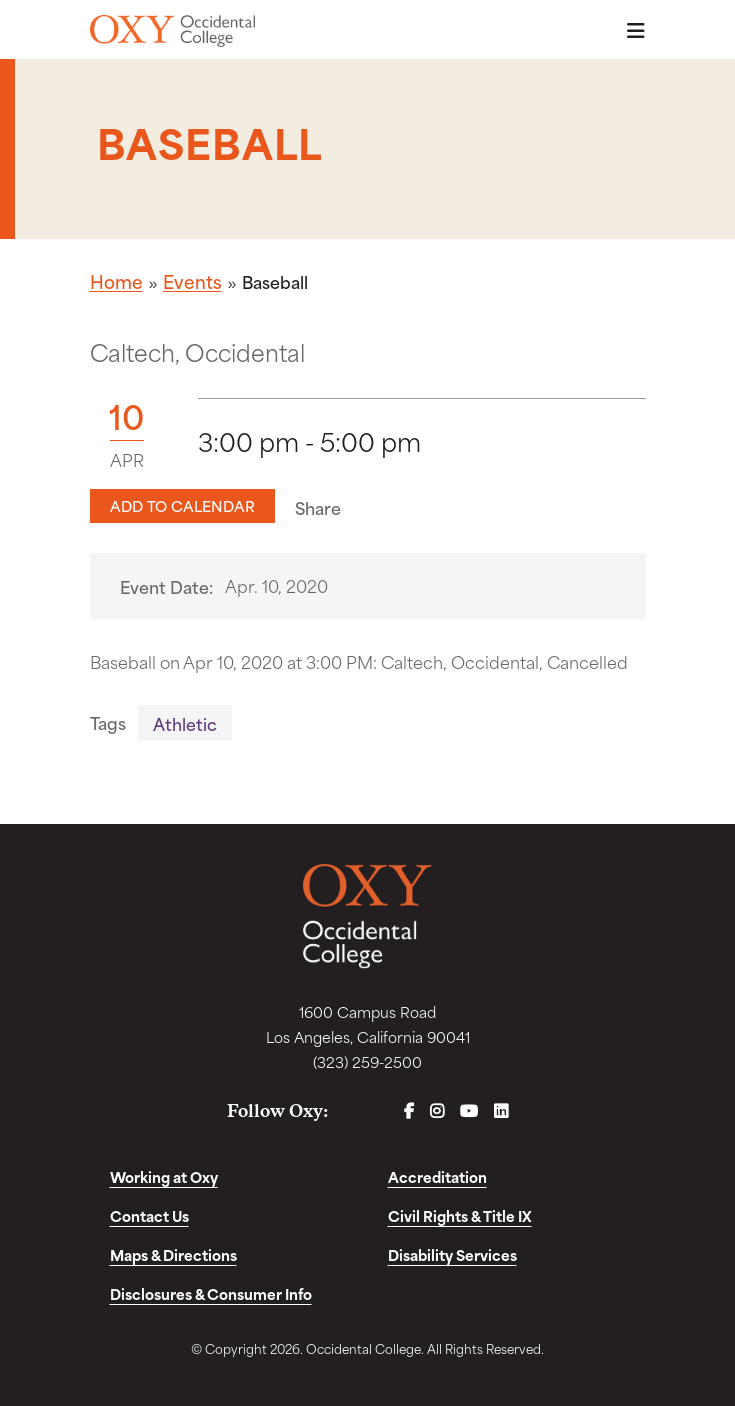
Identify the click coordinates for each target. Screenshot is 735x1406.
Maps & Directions (173, 1254)
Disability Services (452, 1254)
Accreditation (437, 1176)
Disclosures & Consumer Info (211, 1293)
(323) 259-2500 (367, 1061)
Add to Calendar (182, 505)
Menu (630, 30)
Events (192, 281)
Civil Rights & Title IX (460, 1215)
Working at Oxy (164, 1176)
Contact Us (149, 1215)
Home (116, 281)
